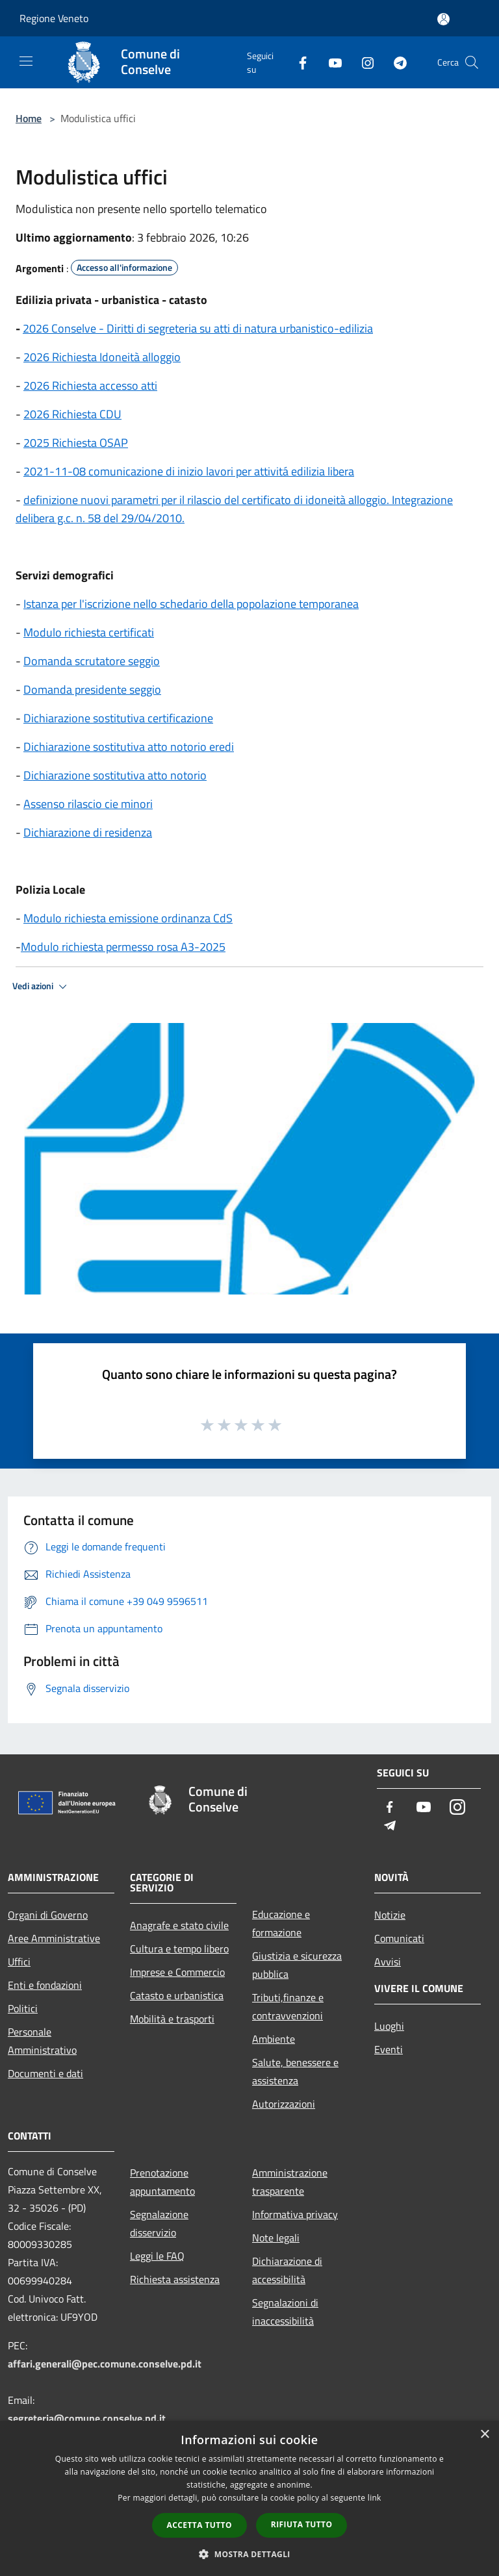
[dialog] (249, 2498)
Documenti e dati (45, 2073)
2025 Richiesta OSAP (75, 442)
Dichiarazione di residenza (87, 832)
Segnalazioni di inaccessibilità (285, 2312)
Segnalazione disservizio (159, 2223)
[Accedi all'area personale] (443, 19)
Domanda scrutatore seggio (91, 661)
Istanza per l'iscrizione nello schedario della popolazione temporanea (191, 603)
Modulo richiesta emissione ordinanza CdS (128, 918)
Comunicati (399, 1938)
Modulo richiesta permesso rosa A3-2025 (123, 946)
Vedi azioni (41, 986)
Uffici (19, 1961)
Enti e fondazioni (45, 1985)
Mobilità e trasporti (172, 2019)
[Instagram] (363, 62)
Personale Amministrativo (42, 2041)
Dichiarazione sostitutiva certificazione (118, 718)
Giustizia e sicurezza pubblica (297, 1965)
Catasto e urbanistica (177, 1995)
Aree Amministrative (54, 1938)
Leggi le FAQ (157, 2256)
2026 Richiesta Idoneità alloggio (102, 357)
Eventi (388, 2049)
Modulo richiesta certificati (88, 632)
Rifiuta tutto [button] (302, 2524)
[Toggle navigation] (26, 61)
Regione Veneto (53, 18)
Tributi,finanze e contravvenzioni (288, 2006)
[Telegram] (395, 62)
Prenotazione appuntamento (162, 2182)
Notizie (389, 1915)
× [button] (484, 2435)
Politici (23, 2008)
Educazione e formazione (281, 1923)
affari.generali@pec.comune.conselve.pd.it (104, 2363)
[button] (249, 2553)
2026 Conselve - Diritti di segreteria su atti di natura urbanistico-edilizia (198, 328)
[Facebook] (298, 62)
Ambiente (273, 2039)
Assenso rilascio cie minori (88, 804)
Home (29, 118)
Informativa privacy (295, 2214)
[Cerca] (472, 62)
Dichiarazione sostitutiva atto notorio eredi (128, 746)
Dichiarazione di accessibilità (287, 2270)
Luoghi (389, 2026)
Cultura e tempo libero (179, 1948)
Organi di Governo (48, 1915)
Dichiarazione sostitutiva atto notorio (115, 775)
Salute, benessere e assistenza (295, 2071)
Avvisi (387, 1961)
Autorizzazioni (283, 2104)
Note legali (276, 2237)
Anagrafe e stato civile (179, 1925)
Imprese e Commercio (177, 1972)
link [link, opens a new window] (374, 2497)
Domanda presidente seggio (92, 689)
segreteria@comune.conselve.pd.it (87, 2418)
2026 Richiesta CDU (72, 414)
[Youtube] (330, 62)
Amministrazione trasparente (289, 2182)
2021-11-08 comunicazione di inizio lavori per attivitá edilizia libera (188, 471)
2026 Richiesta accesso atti (90, 385)
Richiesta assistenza (175, 2279)
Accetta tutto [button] (199, 2525)
